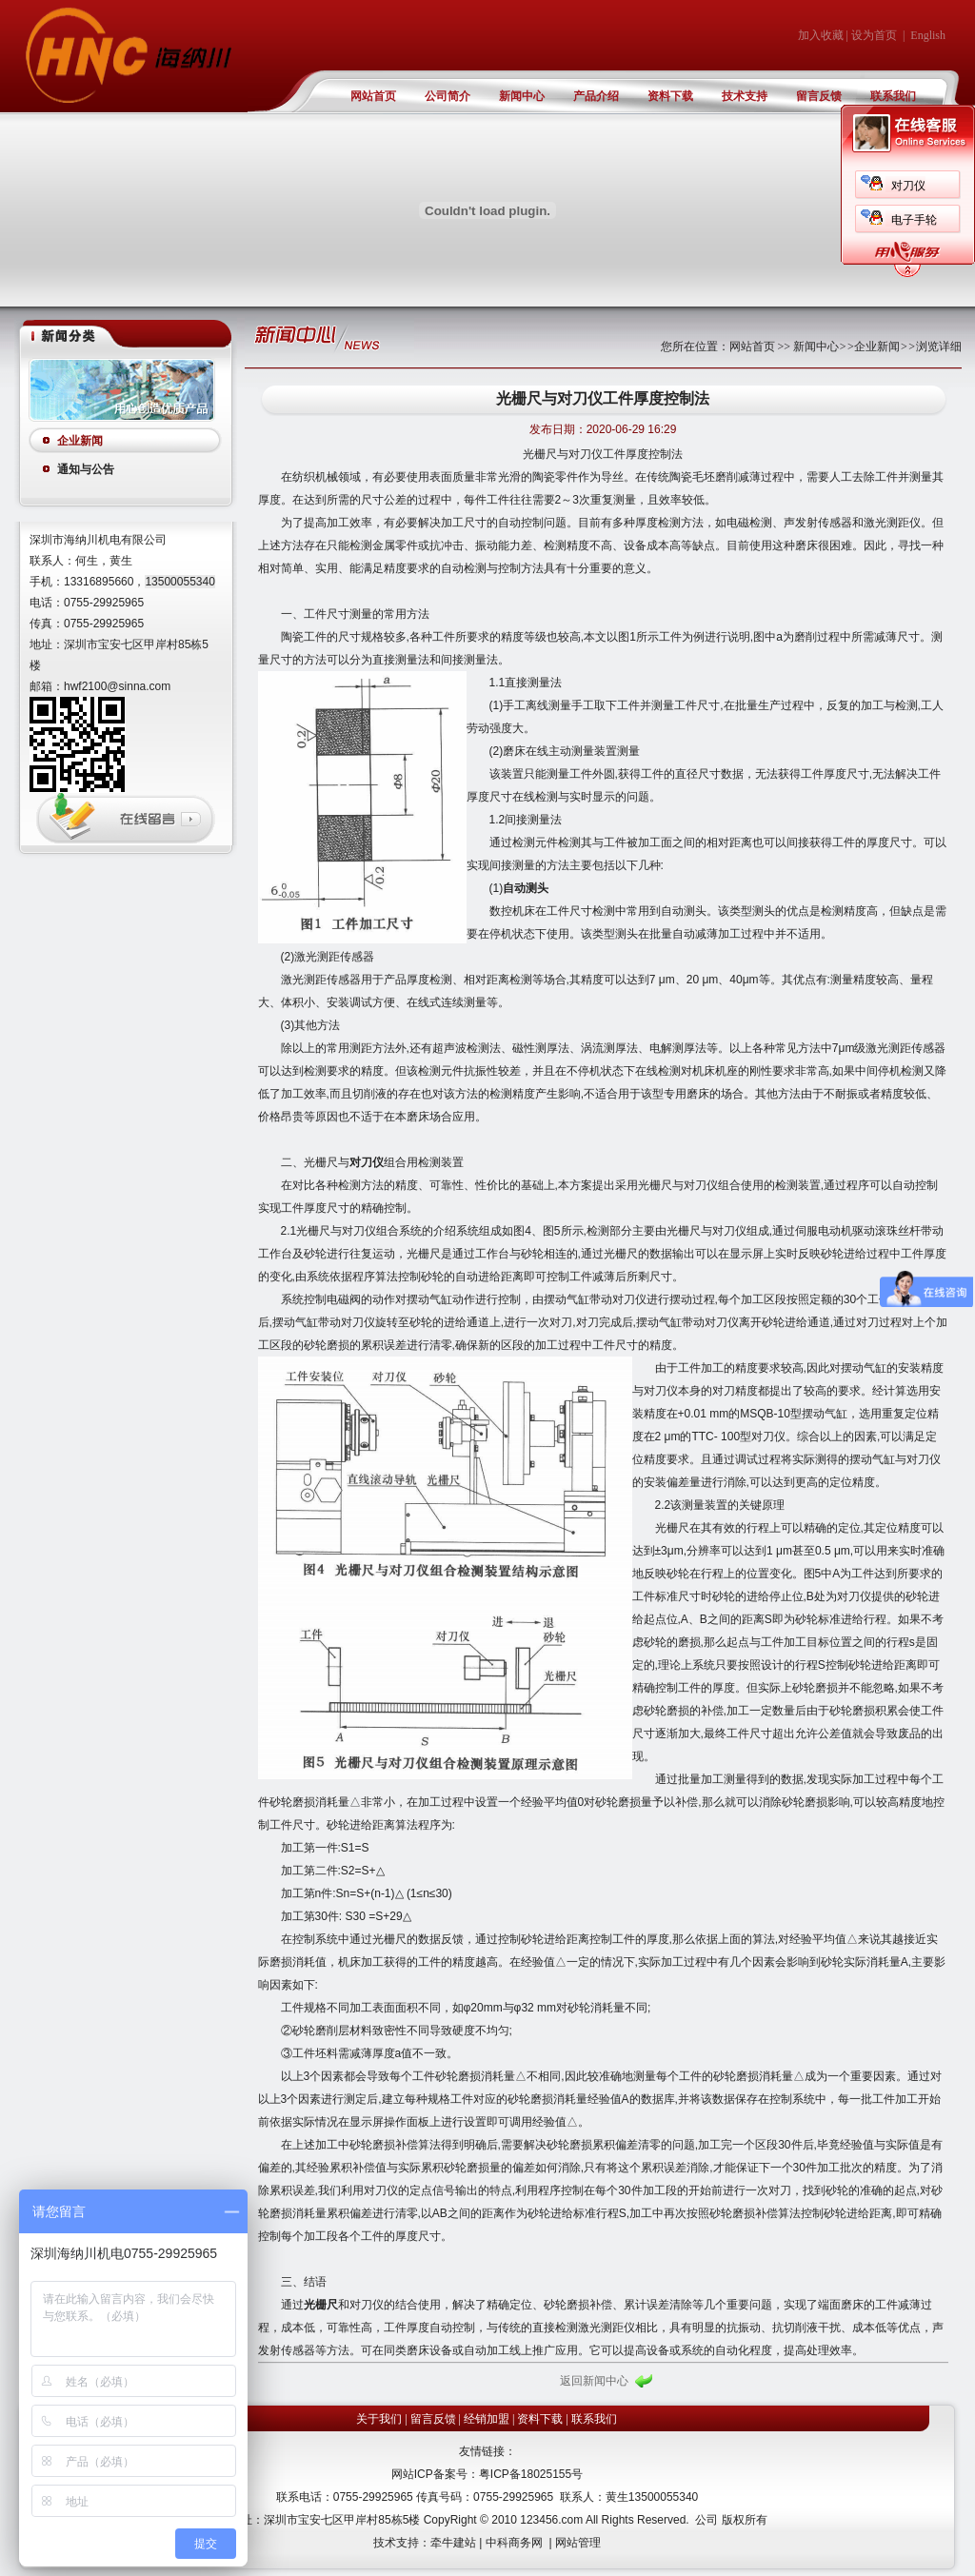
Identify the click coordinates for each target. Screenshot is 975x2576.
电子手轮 (914, 220)
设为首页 (874, 35)
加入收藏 (821, 35)
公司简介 (447, 96)
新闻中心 (522, 96)
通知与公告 (85, 469)
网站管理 (578, 2542)
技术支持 (744, 96)
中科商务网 (514, 2542)
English (927, 35)
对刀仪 (908, 185)
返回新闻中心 (594, 2381)
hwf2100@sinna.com (117, 686)
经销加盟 (486, 2419)
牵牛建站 (453, 2542)
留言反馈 (819, 96)
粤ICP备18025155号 (531, 2474)
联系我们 (893, 96)
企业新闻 (80, 440)
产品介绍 (596, 96)
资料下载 (670, 96)
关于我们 (379, 2419)
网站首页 (373, 96)
